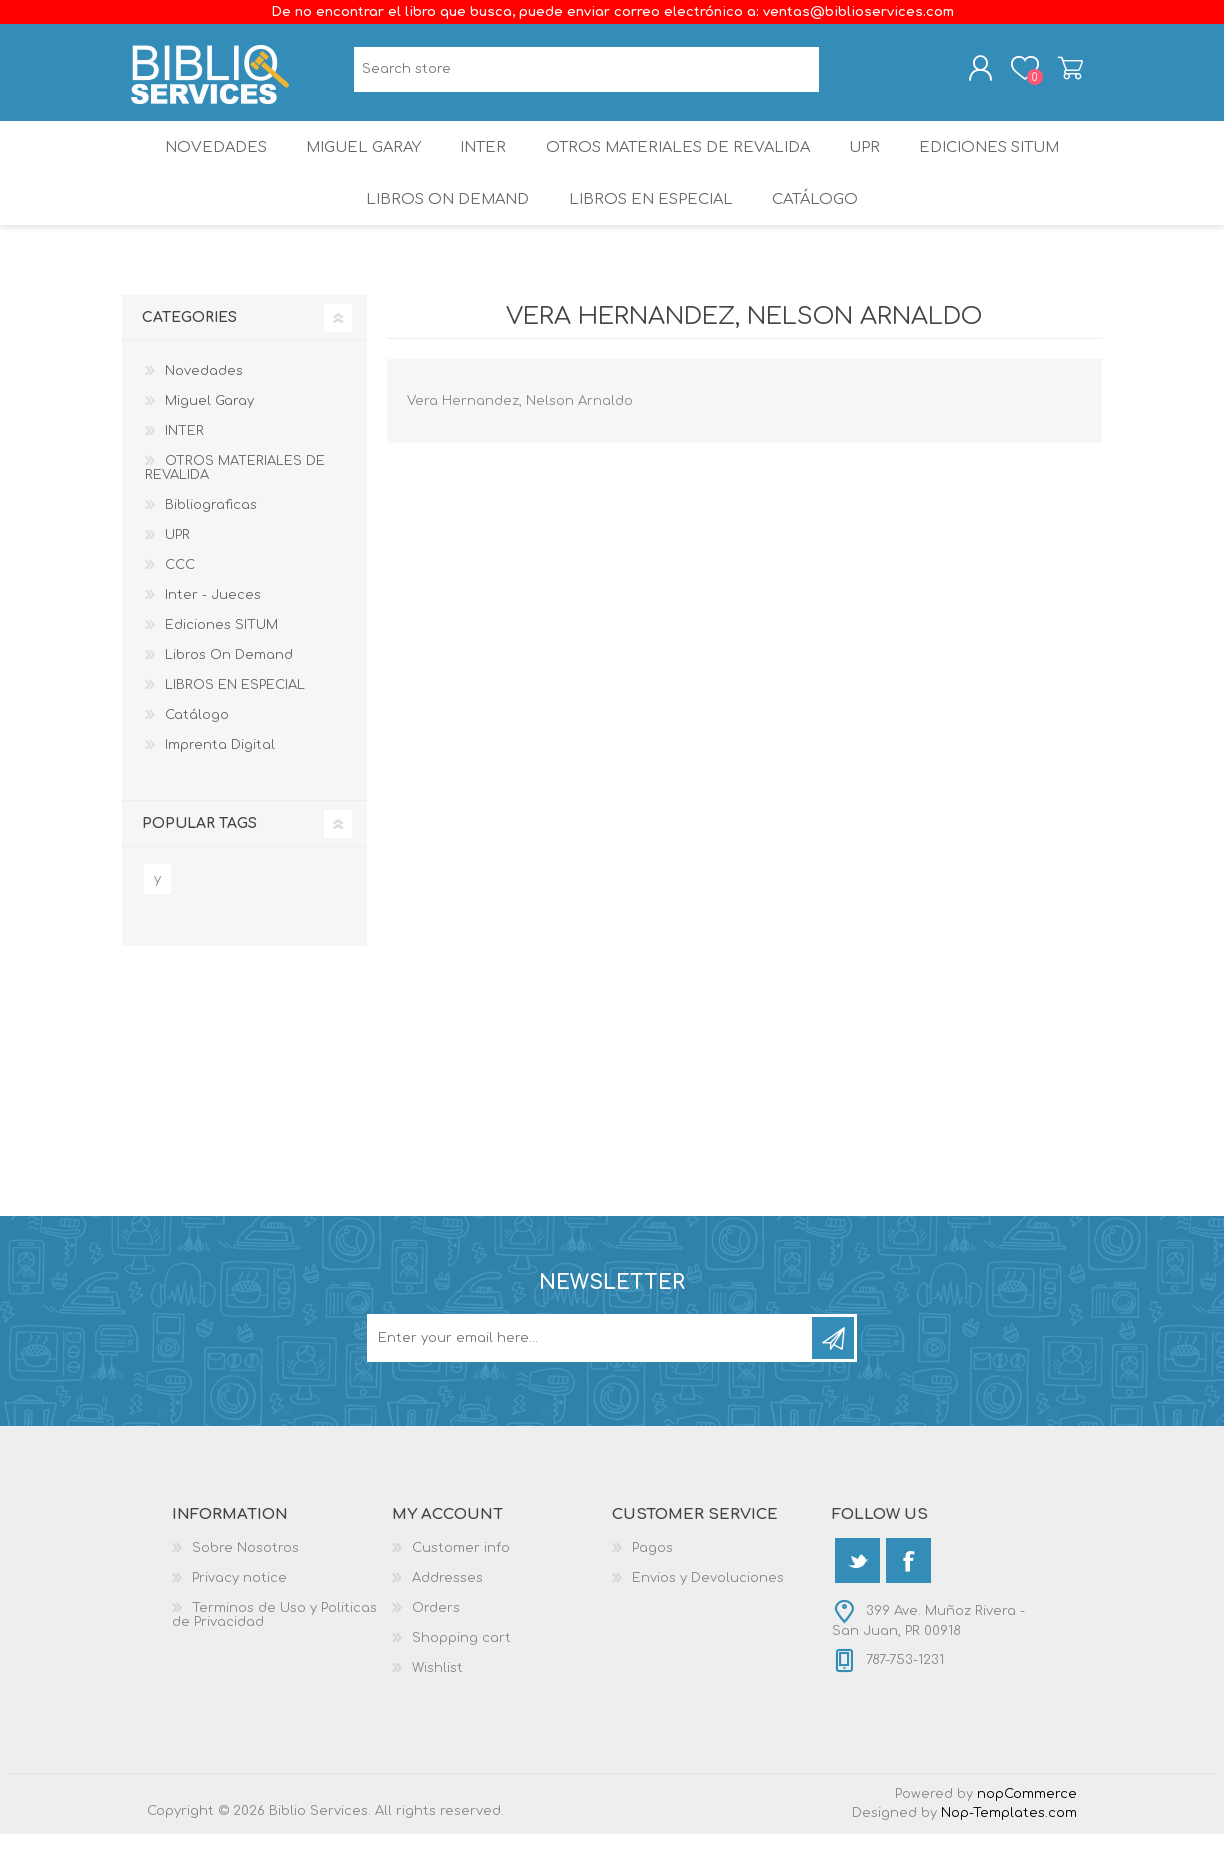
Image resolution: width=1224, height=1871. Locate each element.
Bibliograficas (211, 542)
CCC (180, 602)
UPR (870, 164)
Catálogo (817, 229)
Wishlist (437, 1705)
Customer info (461, 1585)
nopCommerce (1027, 1831)
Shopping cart (1054, 73)
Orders (436, 1645)
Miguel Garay (355, 164)
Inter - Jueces (213, 632)
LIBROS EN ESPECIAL (648, 229)
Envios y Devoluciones (708, 1615)
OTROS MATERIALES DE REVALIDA (680, 164)
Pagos (652, 1585)
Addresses (447, 1615)
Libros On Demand (442, 229)
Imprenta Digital (220, 782)
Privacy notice (239, 1615)
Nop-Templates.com (1009, 1850)
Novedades (201, 164)
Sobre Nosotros (245, 1585)
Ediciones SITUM (1003, 164)
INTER (483, 164)
